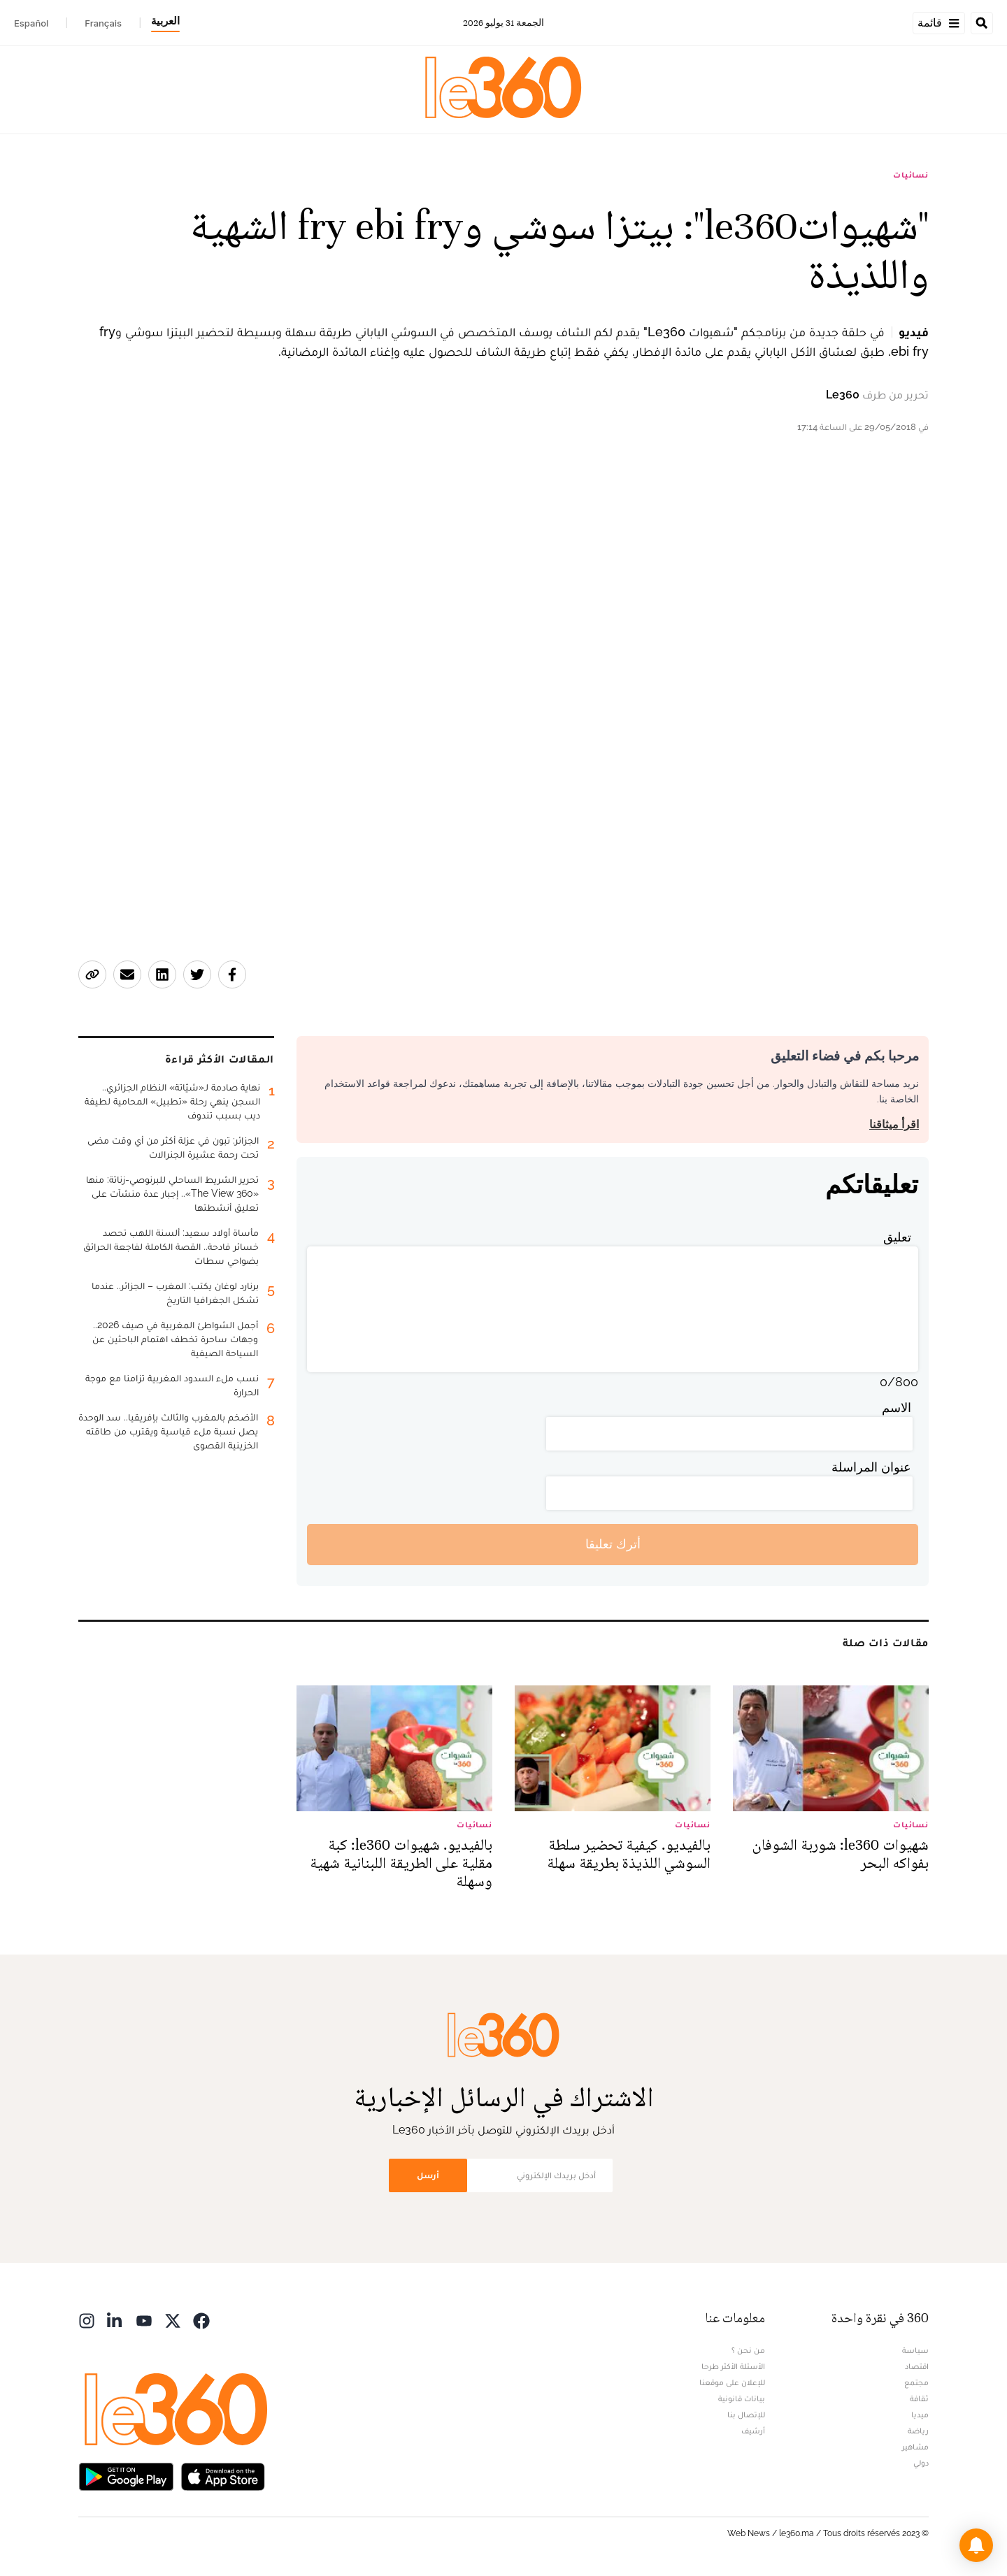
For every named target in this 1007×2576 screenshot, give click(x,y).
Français (103, 23)
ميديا (920, 2414)
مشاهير (915, 2447)
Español (31, 23)
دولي (921, 2463)
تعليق (897, 1237)
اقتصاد (917, 2366)
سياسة (915, 2350)
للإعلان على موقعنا (732, 2382)
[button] (976, 2545)
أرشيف (753, 2430)
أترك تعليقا (613, 1544)
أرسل (428, 2175)
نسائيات (911, 175)
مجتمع (916, 2382)
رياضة (918, 2430)
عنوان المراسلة (871, 1467)
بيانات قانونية (741, 2398)
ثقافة (919, 2398)
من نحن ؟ (748, 2350)
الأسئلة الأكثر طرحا (733, 2366)
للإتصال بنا (746, 2414)
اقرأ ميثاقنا (894, 1124)
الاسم (896, 1407)
